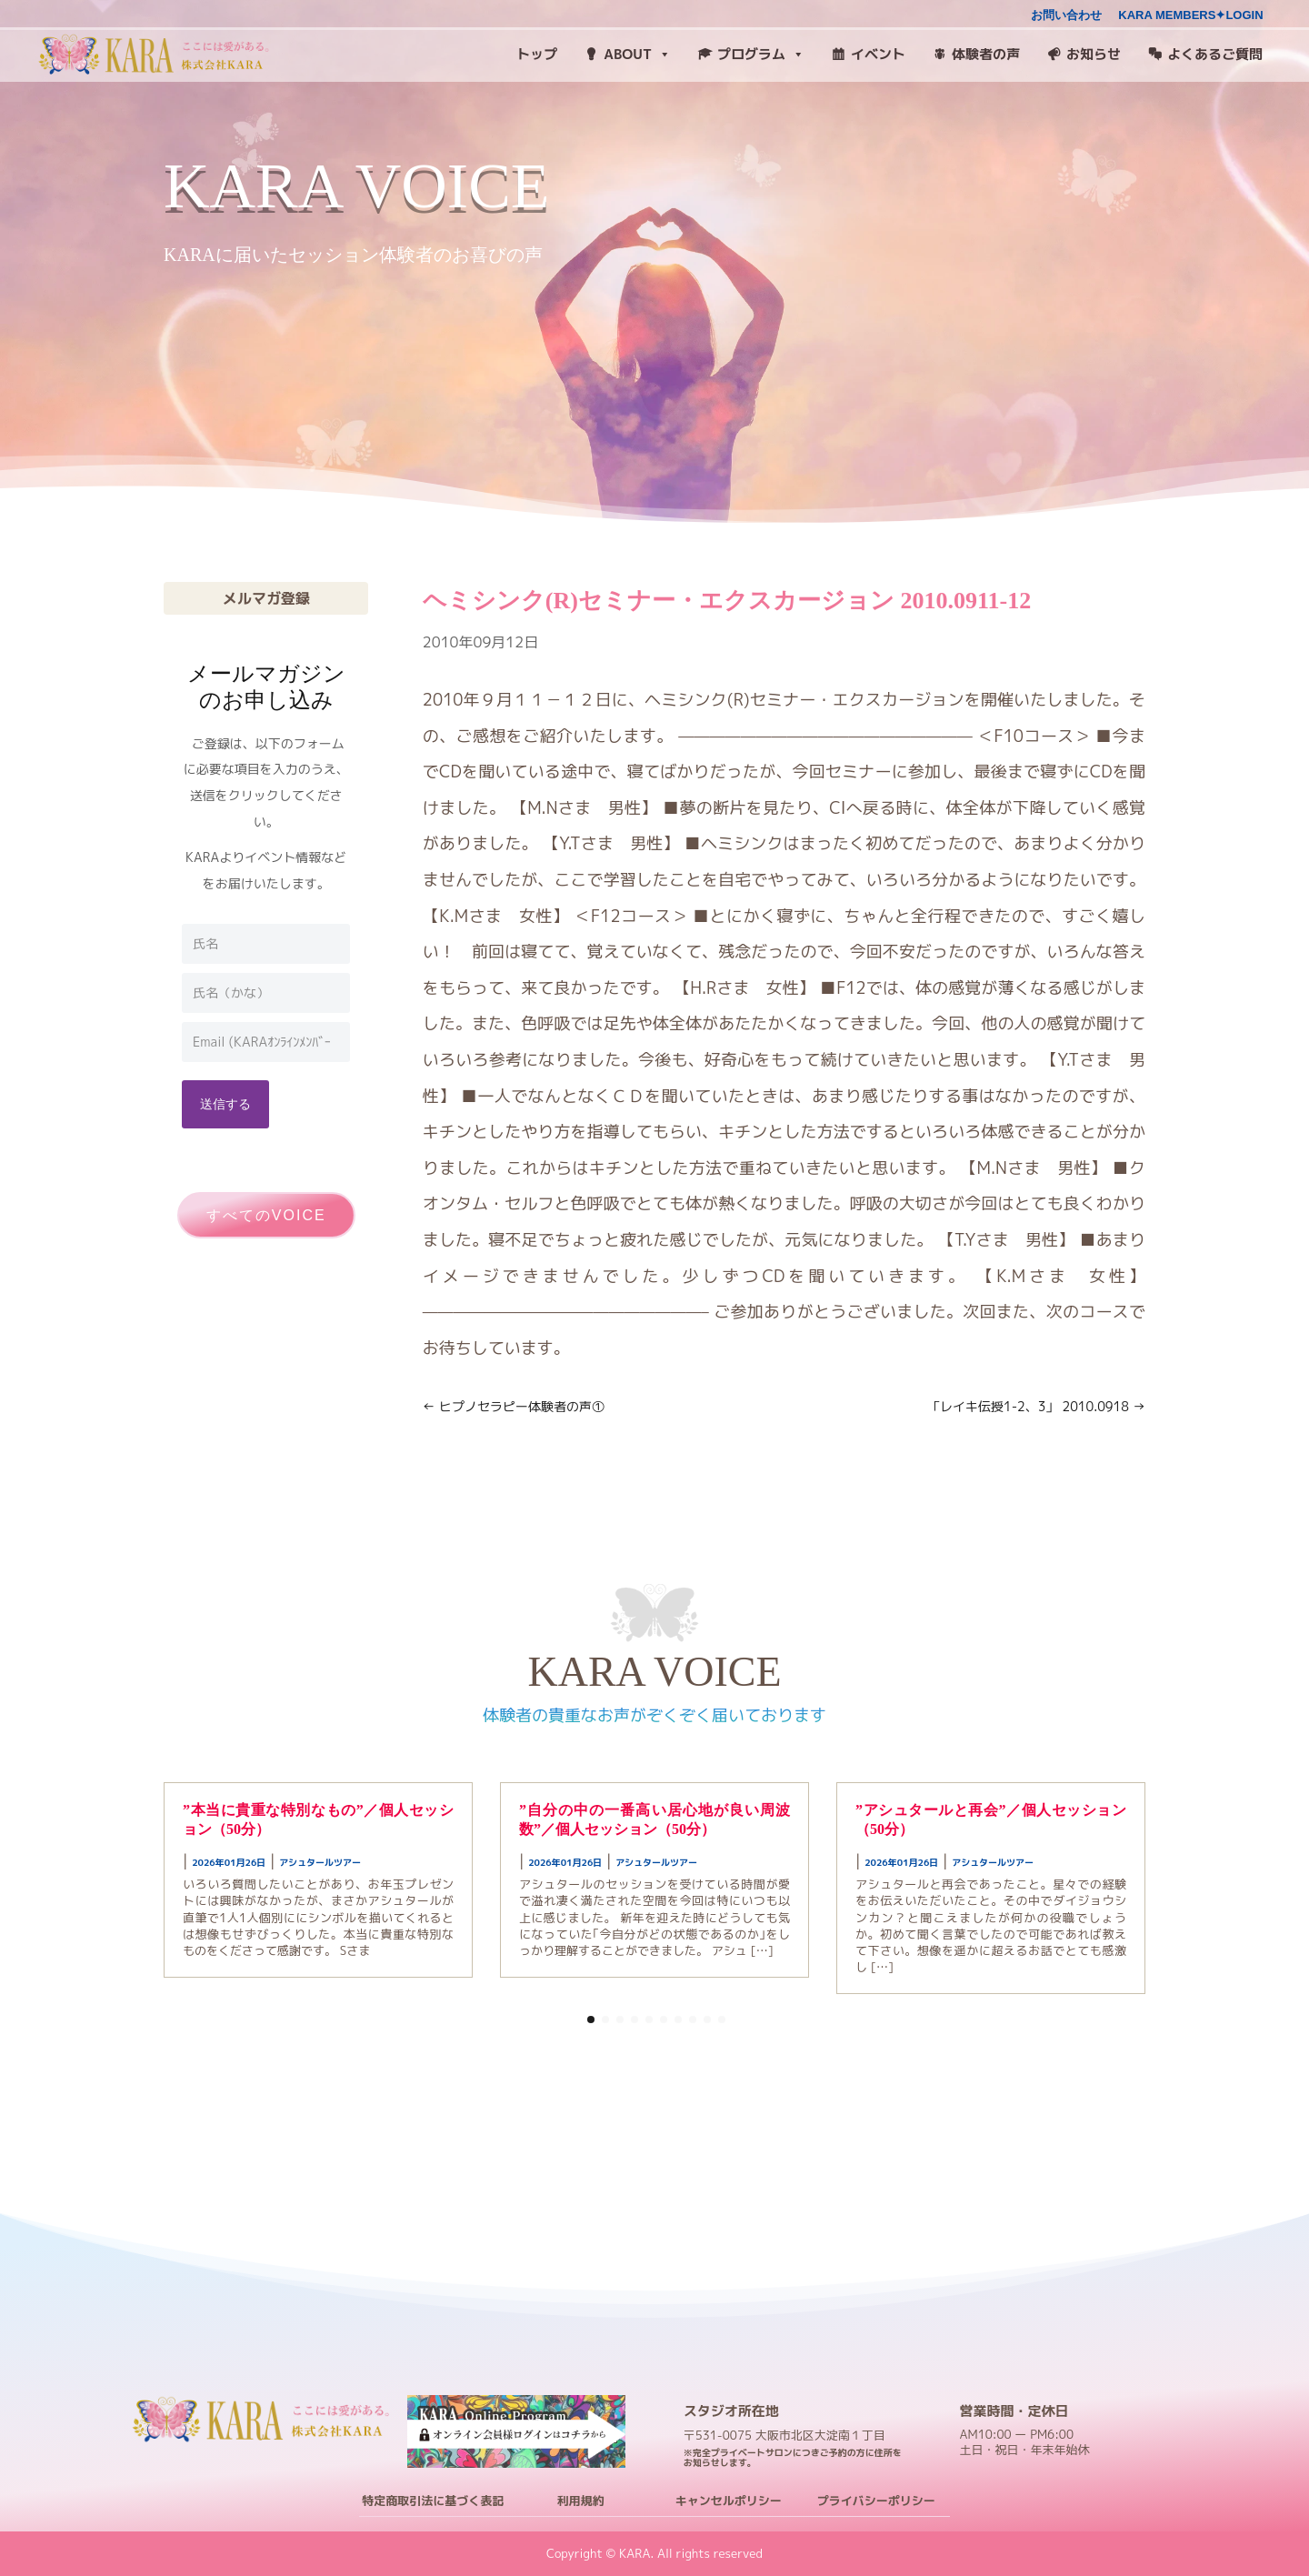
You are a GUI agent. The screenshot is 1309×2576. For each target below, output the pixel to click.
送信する (225, 1103)
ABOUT (637, 54)
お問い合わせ (1066, 15)
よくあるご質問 (1215, 54)
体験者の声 (986, 54)
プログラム (760, 54)
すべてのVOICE (266, 1215)
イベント (878, 54)
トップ (536, 54)
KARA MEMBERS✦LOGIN (1190, 15)
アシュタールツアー (320, 1862)
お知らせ (1093, 54)
